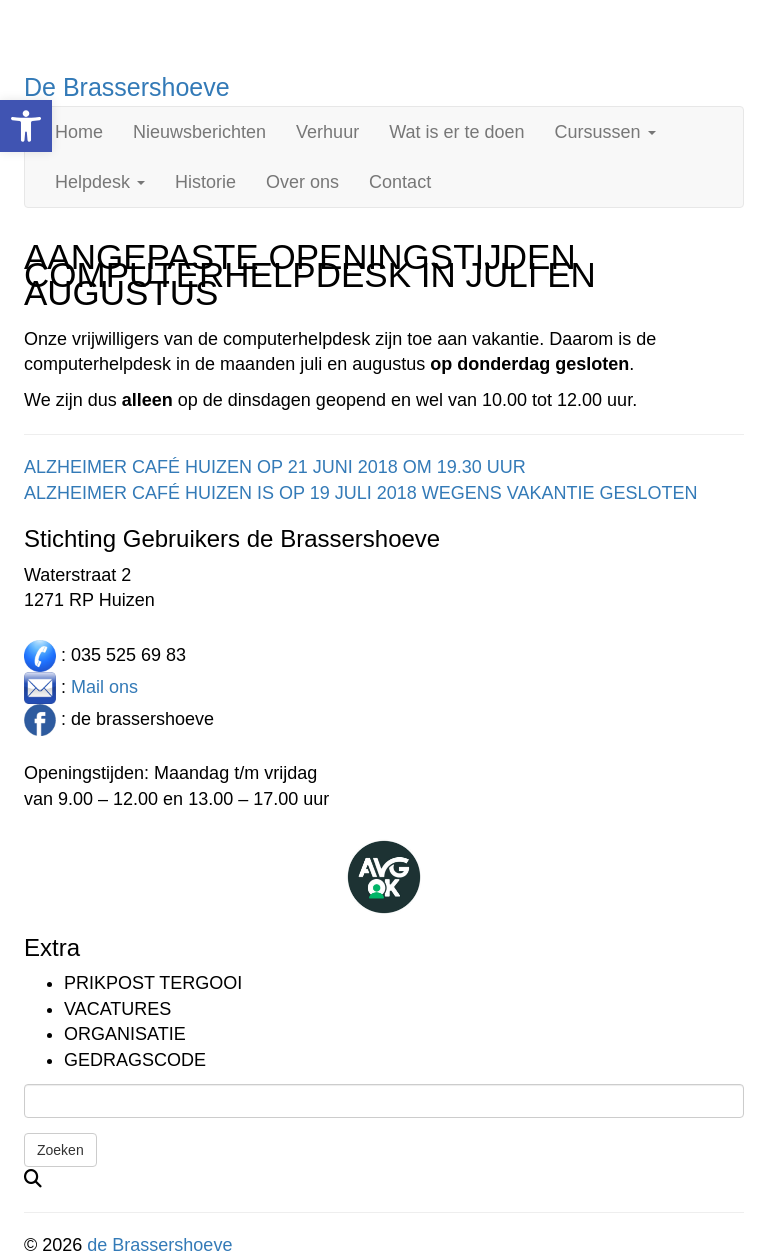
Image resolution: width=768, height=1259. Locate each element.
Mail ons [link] (104, 686)
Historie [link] (205, 182)
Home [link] (79, 132)
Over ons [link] (302, 182)
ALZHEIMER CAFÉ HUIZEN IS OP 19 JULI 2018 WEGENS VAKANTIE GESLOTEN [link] (361, 493)
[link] (26, 126)
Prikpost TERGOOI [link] (153, 983)
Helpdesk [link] (100, 182)
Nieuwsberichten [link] (199, 132)
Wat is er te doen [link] (456, 132)
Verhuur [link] (327, 132)
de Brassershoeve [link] (159, 1245)
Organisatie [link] (125, 1034)
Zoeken (60, 1150)
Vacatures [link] (117, 1009)
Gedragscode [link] (135, 1060)
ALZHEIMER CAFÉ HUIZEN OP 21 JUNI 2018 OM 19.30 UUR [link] (275, 467)
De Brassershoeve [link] (127, 87)
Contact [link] (400, 182)
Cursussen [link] (605, 132)
